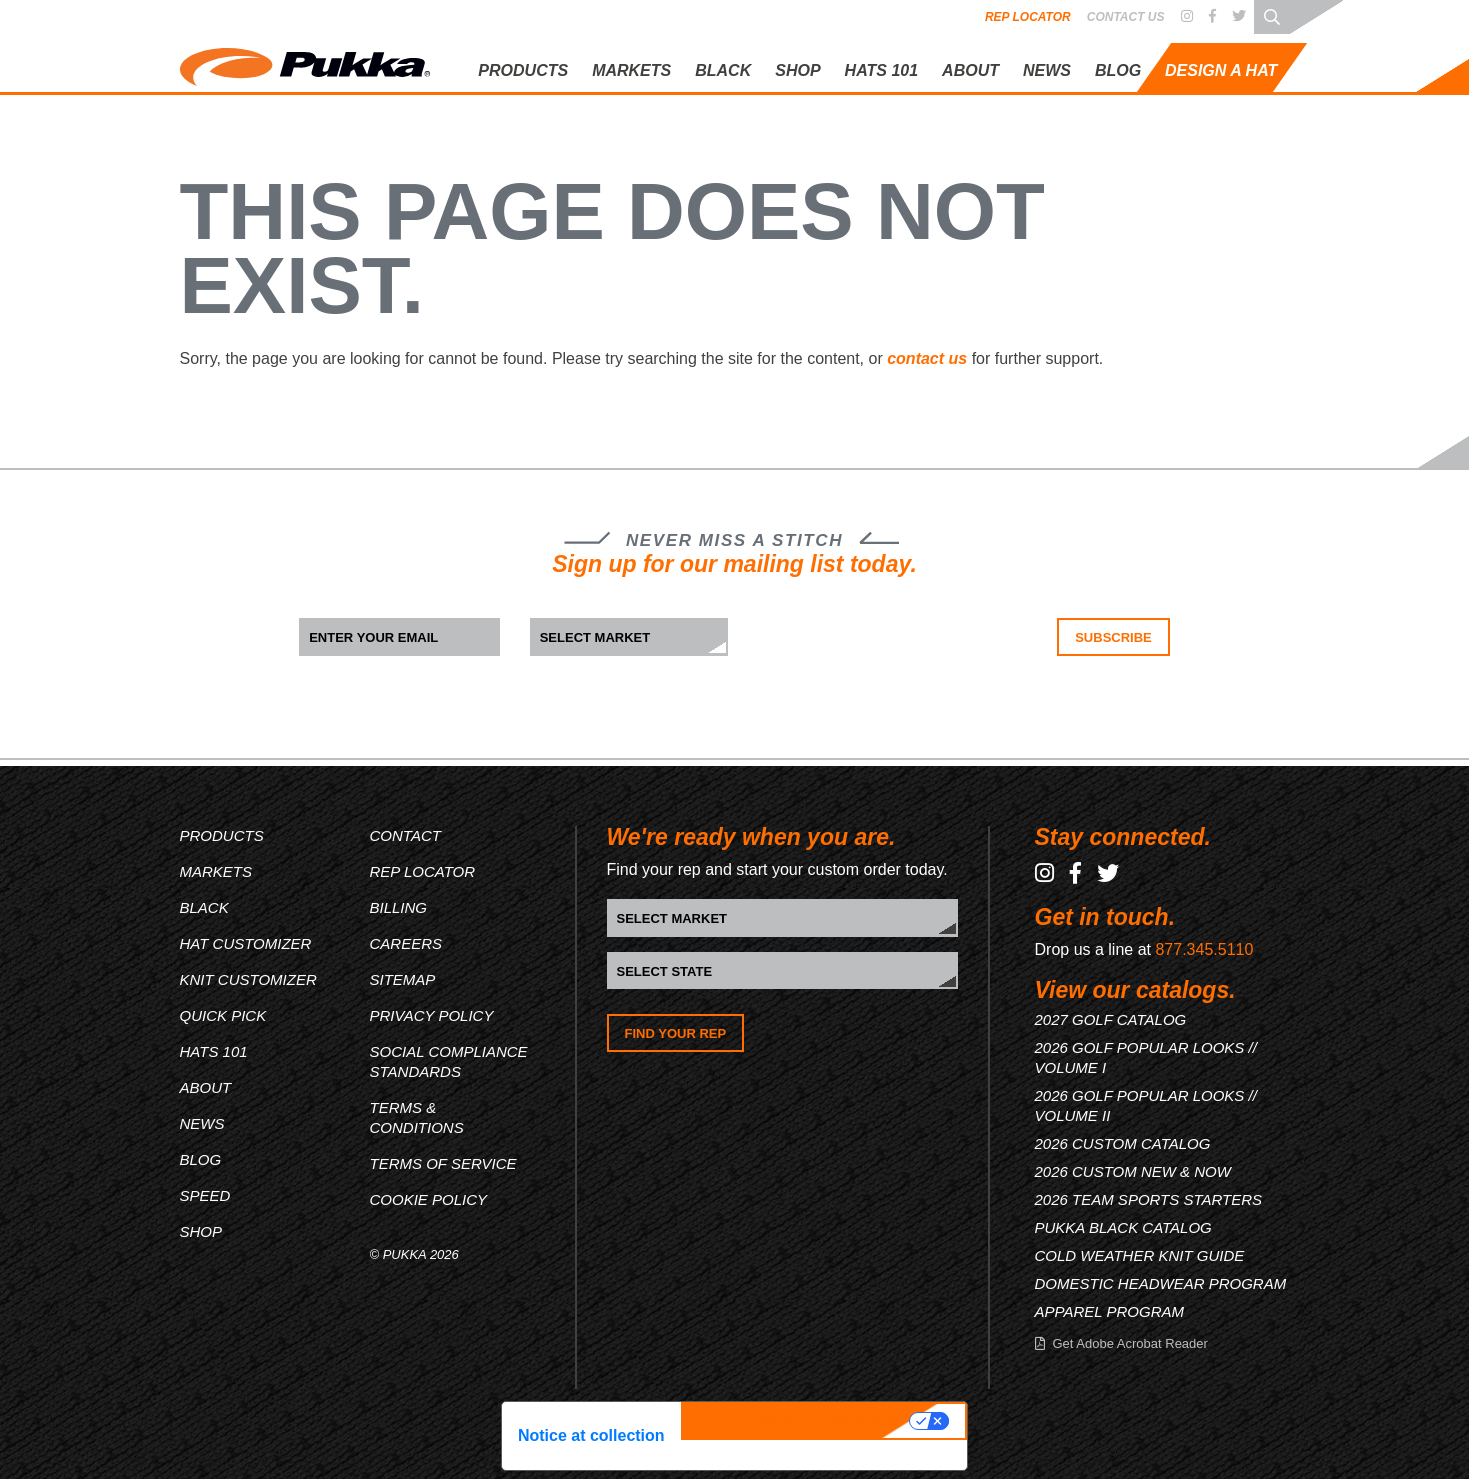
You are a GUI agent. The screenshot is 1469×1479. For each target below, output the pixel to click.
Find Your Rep (676, 1033)
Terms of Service (443, 1163)
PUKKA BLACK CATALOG (1123, 1227)
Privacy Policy (432, 1015)
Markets (216, 871)
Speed (205, 1195)
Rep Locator (1028, 17)
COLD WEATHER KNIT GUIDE (1140, 1255)
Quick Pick (223, 1015)
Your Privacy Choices (798, 1420)
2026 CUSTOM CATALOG (1123, 1143)
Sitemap (403, 979)
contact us (927, 358)
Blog (1118, 70)
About (970, 70)
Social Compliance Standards (449, 1061)
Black (204, 907)
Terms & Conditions (417, 1117)
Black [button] (723, 70)
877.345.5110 (1204, 949)
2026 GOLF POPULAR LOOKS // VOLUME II (1146, 1105)
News (1047, 70)
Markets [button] (631, 70)
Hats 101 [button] (882, 70)
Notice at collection (591, 1435)
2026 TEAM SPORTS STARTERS (1149, 1199)
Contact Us (1126, 17)
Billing (399, 907)
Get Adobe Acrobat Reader (1130, 1343)
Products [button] (523, 70)
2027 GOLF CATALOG (1111, 1019)
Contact (405, 835)
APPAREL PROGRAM (1110, 1311)
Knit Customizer (248, 979)
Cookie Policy (429, 1199)
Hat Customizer (246, 943)
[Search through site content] (1272, 16)
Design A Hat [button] (1221, 70)
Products (222, 835)
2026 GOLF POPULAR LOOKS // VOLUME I (1146, 1057)
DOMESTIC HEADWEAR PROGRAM (1161, 1283)
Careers (406, 943)
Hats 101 (214, 1051)
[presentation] (882, 657)
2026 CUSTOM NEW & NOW (1133, 1171)
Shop (797, 70)
